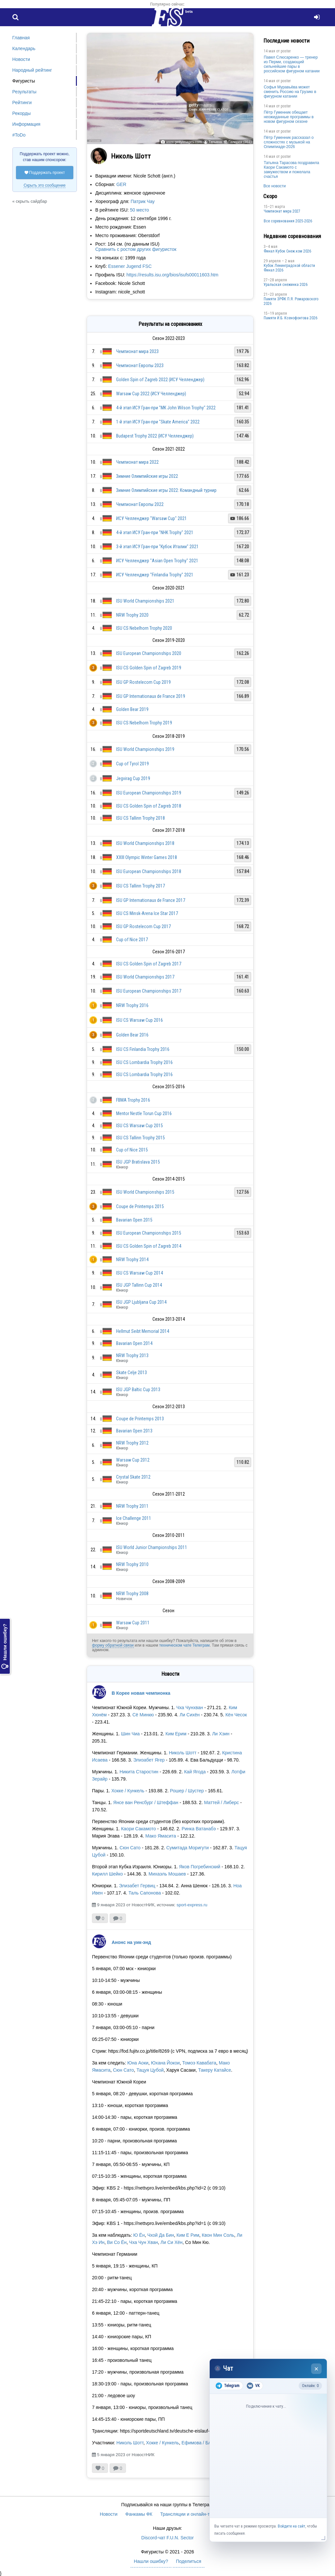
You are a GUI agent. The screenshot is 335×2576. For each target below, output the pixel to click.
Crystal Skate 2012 (133, 1477)
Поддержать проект (45, 172)
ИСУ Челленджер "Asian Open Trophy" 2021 (157, 560)
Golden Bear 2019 (132, 709)
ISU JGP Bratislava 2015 (138, 1162)
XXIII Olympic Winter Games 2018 (146, 857)
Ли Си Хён (172, 2242)
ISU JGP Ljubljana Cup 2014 (141, 1302)
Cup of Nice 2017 (132, 939)
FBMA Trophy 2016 (133, 1100)
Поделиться (188, 2561)
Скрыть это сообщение (44, 185)
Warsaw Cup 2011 (133, 1622)
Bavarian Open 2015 (134, 1220)
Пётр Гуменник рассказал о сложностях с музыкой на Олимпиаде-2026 (288, 142)
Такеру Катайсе (214, 2070)
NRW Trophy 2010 (132, 1564)
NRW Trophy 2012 (132, 1443)
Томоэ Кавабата (199, 2062)
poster (286, 51)
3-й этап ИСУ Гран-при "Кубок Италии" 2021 (157, 546)
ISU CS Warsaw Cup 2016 (139, 1020)
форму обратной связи (112, 1645)
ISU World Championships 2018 (145, 843)
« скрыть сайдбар (29, 201)
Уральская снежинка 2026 (286, 284)
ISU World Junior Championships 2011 (151, 1547)
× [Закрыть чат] (316, 2369)
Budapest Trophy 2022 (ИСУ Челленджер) (155, 436)
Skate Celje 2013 (131, 1372)
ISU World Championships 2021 (145, 601)
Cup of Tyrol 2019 (132, 763)
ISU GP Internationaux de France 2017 (150, 900)
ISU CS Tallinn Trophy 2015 (140, 1137)
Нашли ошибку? (5, 1646)
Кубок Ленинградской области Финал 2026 (289, 267)
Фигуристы (23, 81)
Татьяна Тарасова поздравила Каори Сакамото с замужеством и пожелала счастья (291, 169)
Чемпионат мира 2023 (137, 351)
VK (253, 2385)
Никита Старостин (139, 1771)
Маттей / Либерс (221, 1802)
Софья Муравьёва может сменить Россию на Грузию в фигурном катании (290, 92)
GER (121, 184)
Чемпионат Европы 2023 (140, 365)
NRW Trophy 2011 (132, 1506)
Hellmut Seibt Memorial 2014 (142, 1331)
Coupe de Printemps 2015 (140, 1206)
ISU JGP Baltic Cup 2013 (138, 1389)
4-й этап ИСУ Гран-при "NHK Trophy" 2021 (154, 532)
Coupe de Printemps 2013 (140, 1418)
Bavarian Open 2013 (134, 1430)
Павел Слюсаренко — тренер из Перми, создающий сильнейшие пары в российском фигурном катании (292, 64)
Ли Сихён (190, 1714)
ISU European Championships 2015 (148, 1233)
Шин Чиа (130, 1733)
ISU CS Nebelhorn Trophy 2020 (144, 628)
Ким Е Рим (188, 2235)
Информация (26, 124)
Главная (21, 37)
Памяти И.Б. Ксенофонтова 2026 (290, 318)
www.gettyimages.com (184, 142)
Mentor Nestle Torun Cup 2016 (144, 1113)
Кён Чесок (236, 1714)
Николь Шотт (182, 1752)
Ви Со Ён (117, 2242)
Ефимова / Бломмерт (204, 2442)
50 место (139, 210)
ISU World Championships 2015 (145, 1192)
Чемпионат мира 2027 (282, 211)
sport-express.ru (192, 1904)
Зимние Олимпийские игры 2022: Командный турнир (166, 490)
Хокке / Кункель (127, 1790)
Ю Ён (139, 2235)
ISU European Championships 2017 (148, 991)
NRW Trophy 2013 (132, 1355)
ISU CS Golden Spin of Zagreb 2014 (148, 1246)
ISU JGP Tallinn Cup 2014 (139, 1285)
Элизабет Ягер (149, 1760)
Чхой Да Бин (160, 2235)
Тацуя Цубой (150, 2070)
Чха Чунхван (189, 1707)
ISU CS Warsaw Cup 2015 (139, 1125)
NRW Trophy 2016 (132, 1005)
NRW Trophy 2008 (132, 1593)
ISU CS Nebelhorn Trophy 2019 (144, 722)
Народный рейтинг (32, 70)
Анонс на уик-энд (131, 1942)
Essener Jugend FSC (129, 266)
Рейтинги (22, 102)
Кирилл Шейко (107, 1873)
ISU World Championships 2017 (145, 977)
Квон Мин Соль (218, 2235)
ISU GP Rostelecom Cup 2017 (143, 926)
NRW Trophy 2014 (132, 1259)
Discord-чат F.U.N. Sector (167, 2537)
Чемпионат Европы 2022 (140, 504)
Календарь (24, 48)
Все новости (274, 186)
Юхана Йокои (165, 2062)
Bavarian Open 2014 (134, 1343)
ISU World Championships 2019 (145, 749)
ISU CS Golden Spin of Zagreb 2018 (148, 806)
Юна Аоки (138, 2062)
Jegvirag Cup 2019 (133, 778)
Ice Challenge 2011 (133, 1518)
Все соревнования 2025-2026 (288, 221)
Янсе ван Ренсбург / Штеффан (145, 1802)
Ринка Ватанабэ (199, 1828)
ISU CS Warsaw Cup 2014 (139, 1273)
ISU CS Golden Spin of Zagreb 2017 (148, 963)
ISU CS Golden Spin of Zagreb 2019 (148, 667)
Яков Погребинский (199, 1866)
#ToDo (19, 135)
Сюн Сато (130, 1847)
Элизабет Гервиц (137, 1885)
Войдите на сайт (291, 2526)
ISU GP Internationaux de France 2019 (150, 696)
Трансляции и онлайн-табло (190, 2514)
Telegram (227, 2385)
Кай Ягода (195, 1771)
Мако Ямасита (160, 1836)
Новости (21, 59)
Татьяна (215, 142)
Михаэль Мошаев (167, 1873)
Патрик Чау (143, 201)
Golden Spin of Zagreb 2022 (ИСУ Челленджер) (160, 379)
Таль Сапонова (145, 1892)
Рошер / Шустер (187, 1790)
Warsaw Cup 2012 (133, 1460)
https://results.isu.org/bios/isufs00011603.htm (173, 274)
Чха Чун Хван (143, 2242)
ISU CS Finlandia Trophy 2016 (142, 1049)
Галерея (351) (240, 142)
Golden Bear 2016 (132, 1034)
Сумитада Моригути (187, 1847)
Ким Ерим (176, 1733)
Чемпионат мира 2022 (137, 462)
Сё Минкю (143, 1714)
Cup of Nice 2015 (132, 1149)
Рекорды (21, 113)
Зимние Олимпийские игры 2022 (147, 476)
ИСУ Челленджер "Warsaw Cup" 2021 (151, 518)
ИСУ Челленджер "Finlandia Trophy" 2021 (154, 574)
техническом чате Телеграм (184, 1645)
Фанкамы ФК (138, 2514)
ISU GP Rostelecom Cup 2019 (143, 682)
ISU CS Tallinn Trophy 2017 (140, 885)
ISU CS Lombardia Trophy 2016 (144, 1062)
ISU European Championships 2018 (148, 871)
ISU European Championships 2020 (148, 653)
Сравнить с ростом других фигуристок (135, 249)
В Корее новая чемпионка (141, 1693)
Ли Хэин (220, 1733)
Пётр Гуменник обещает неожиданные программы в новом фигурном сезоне (289, 117)
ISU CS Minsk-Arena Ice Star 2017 (147, 913)
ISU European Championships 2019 (148, 792)
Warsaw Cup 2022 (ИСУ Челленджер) (151, 393)
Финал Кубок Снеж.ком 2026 (287, 251)
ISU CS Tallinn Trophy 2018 (140, 818)
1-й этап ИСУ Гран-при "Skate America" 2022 (158, 421)
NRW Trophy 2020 (132, 615)
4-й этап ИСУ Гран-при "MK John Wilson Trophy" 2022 (166, 407)
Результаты (24, 91)
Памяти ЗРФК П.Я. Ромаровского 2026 (291, 301)
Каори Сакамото (138, 1828)
